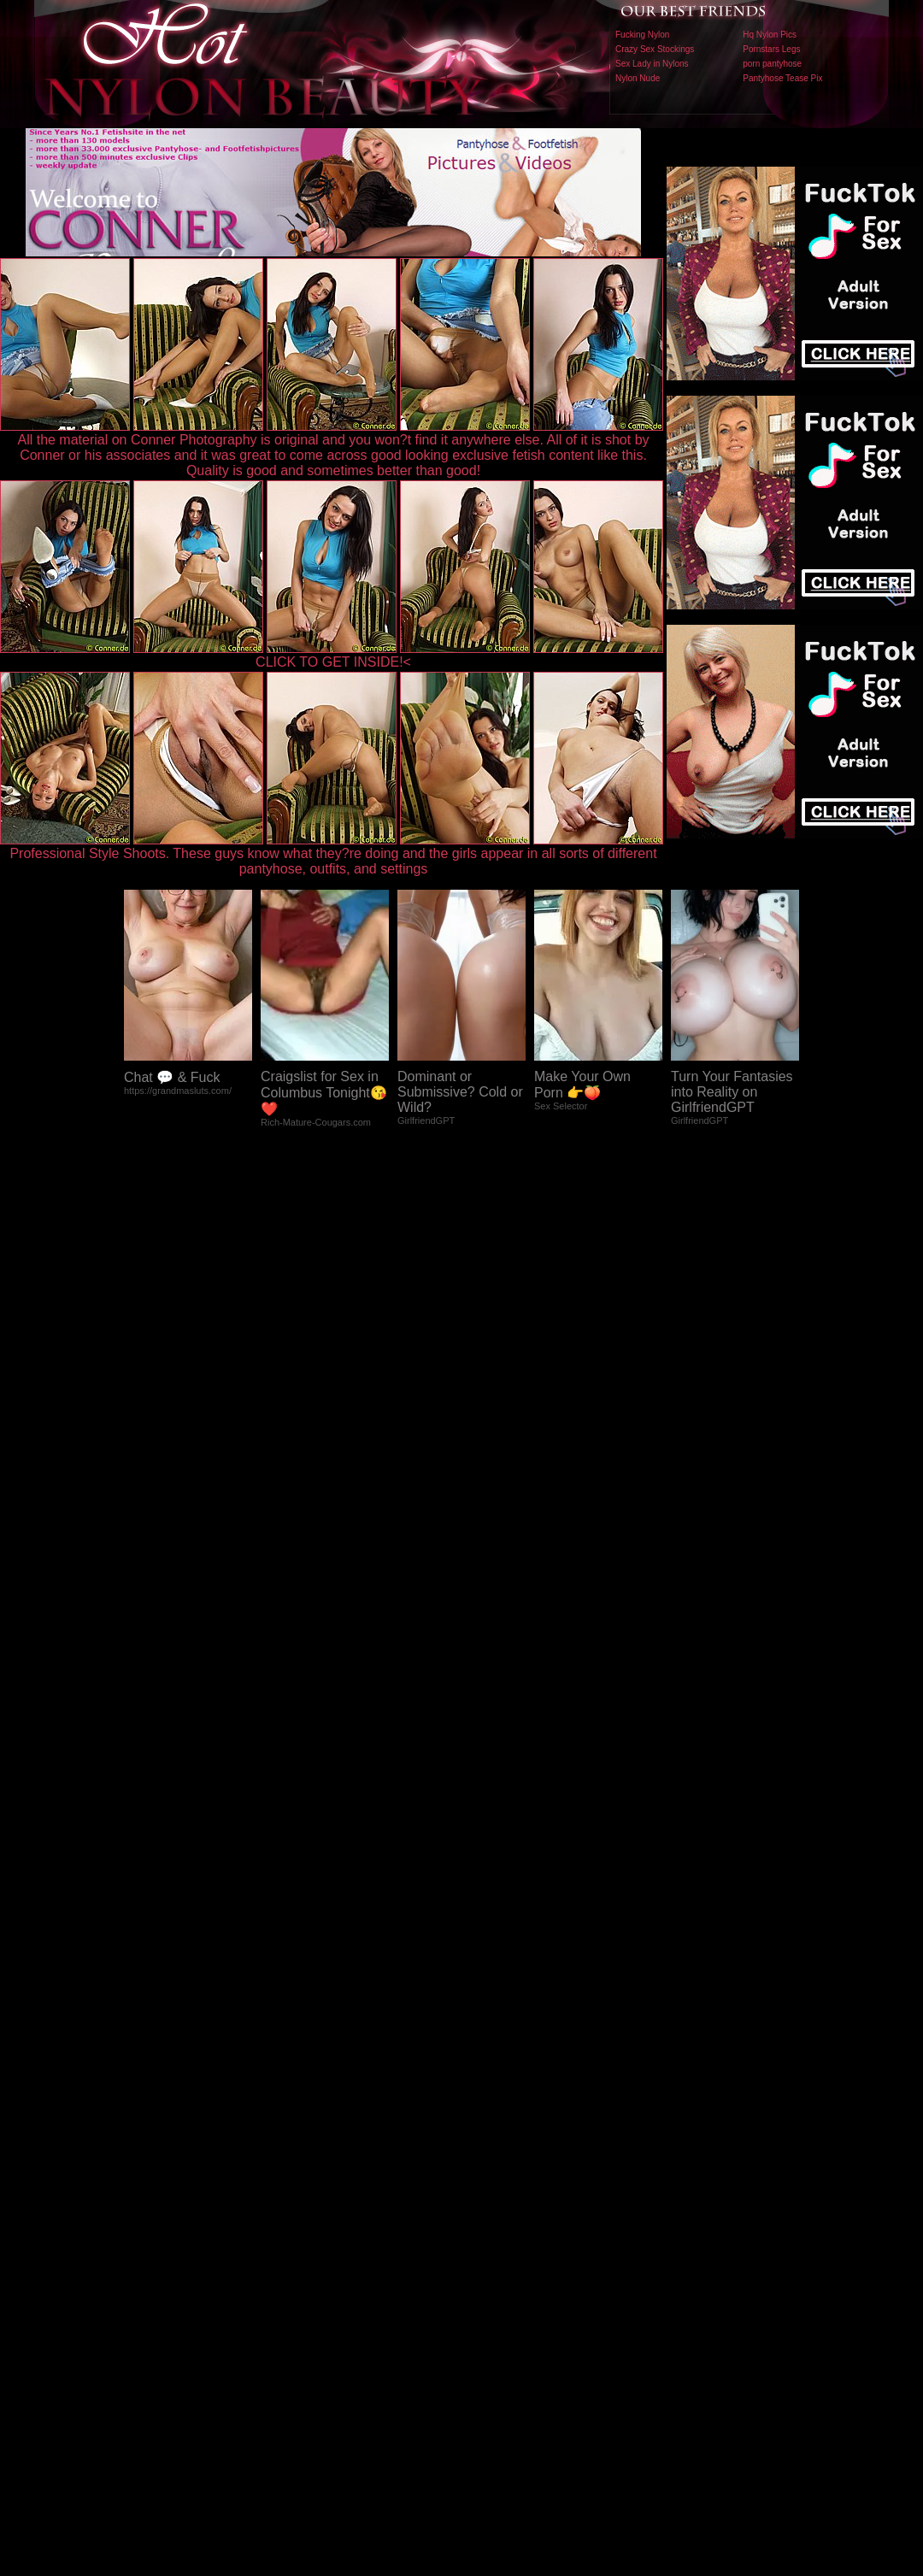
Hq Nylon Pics (770, 34)
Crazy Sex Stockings (654, 49)
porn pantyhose (772, 63)
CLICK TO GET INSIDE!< (333, 662)
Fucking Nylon (642, 34)
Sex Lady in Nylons (652, 63)
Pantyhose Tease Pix (782, 78)
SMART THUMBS (492, 2219)
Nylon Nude (637, 78)
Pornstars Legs (771, 49)
